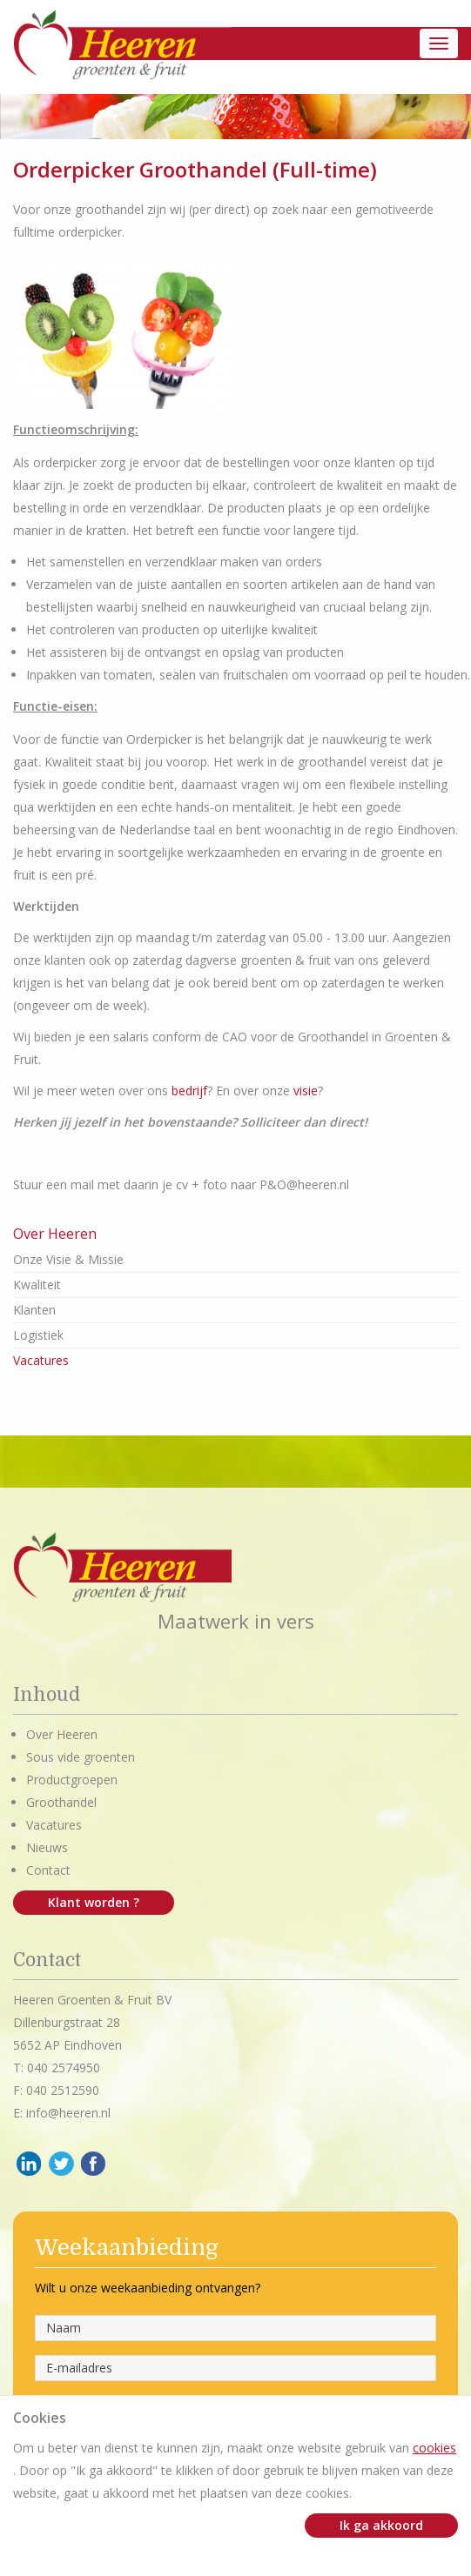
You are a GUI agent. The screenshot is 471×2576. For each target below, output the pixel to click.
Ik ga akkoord (381, 2525)
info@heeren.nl (68, 2112)
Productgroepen (72, 1779)
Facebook (93, 2164)
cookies (434, 2447)
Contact (48, 1870)
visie (305, 1090)
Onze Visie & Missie (68, 1259)
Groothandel (61, 1802)
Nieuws (47, 1847)
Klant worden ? (93, 1902)
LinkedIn (29, 2164)
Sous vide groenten (80, 1757)
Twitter (61, 2164)
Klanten (34, 1309)
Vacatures (41, 1360)
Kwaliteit (37, 1284)
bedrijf (189, 1090)
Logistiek (38, 1335)
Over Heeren (62, 1734)
